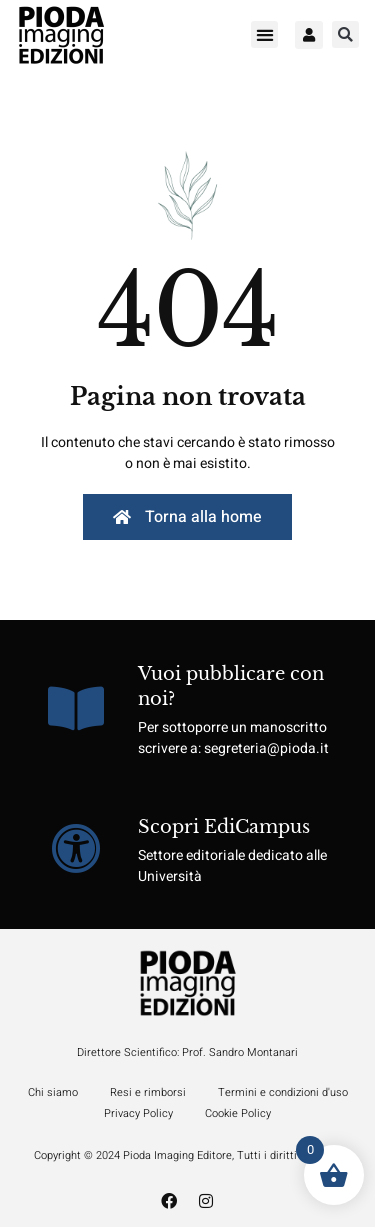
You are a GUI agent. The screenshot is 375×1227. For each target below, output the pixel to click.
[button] (264, 34)
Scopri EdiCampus (224, 827)
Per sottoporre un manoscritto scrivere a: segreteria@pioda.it (233, 738)
